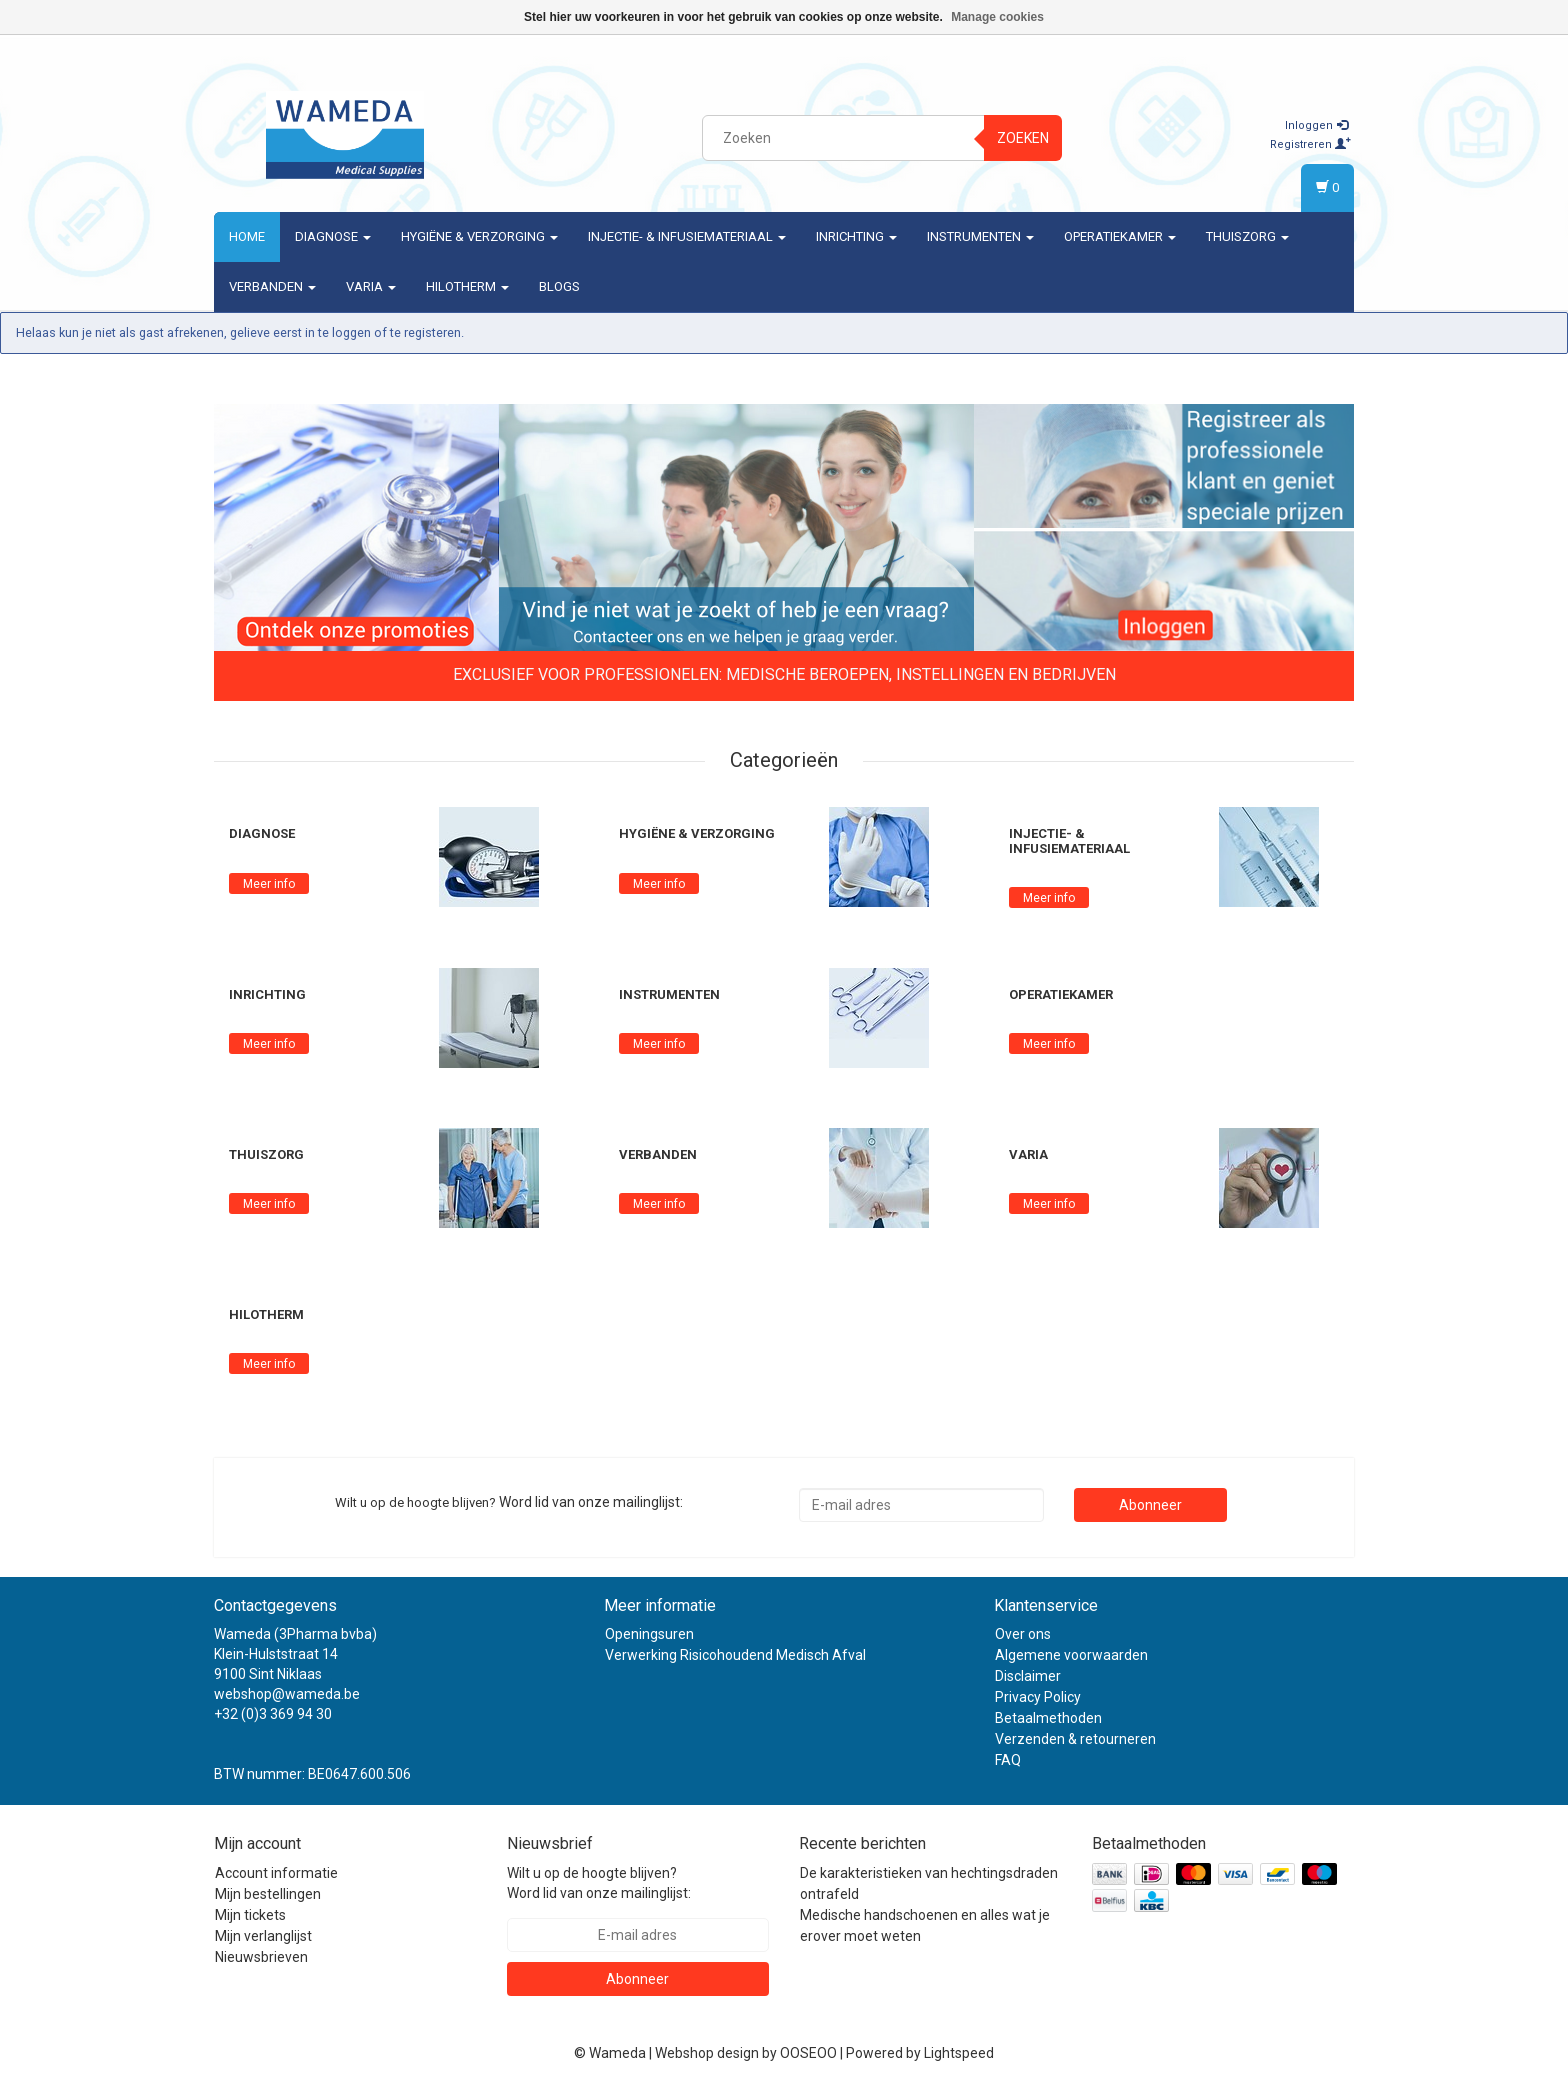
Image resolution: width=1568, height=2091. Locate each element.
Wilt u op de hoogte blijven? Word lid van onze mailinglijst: (599, 1883)
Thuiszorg (1247, 236)
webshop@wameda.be (287, 1694)
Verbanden (272, 286)
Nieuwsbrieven (261, 1957)
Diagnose (333, 236)
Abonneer (1150, 1505)
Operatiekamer (1120, 236)
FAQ (1008, 1760)
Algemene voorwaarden (1071, 1655)
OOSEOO (808, 2053)
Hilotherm (467, 286)
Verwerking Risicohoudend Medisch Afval (735, 1655)
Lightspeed (959, 2053)
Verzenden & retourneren (1075, 1739)
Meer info (269, 884)
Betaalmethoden (1048, 1718)
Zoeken (1023, 138)
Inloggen (1316, 125)
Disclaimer (1028, 1676)
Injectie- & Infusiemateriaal (687, 236)
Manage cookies (997, 17)
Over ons (1023, 1634)
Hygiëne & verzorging (479, 236)
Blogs (559, 286)
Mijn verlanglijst (263, 1936)
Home (247, 236)
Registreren (1310, 144)
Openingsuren (649, 1634)
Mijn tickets (250, 1915)
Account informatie (276, 1873)
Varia (371, 286)
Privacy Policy (1038, 1697)
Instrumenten (980, 236)
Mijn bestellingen (268, 1894)
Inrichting (856, 236)
